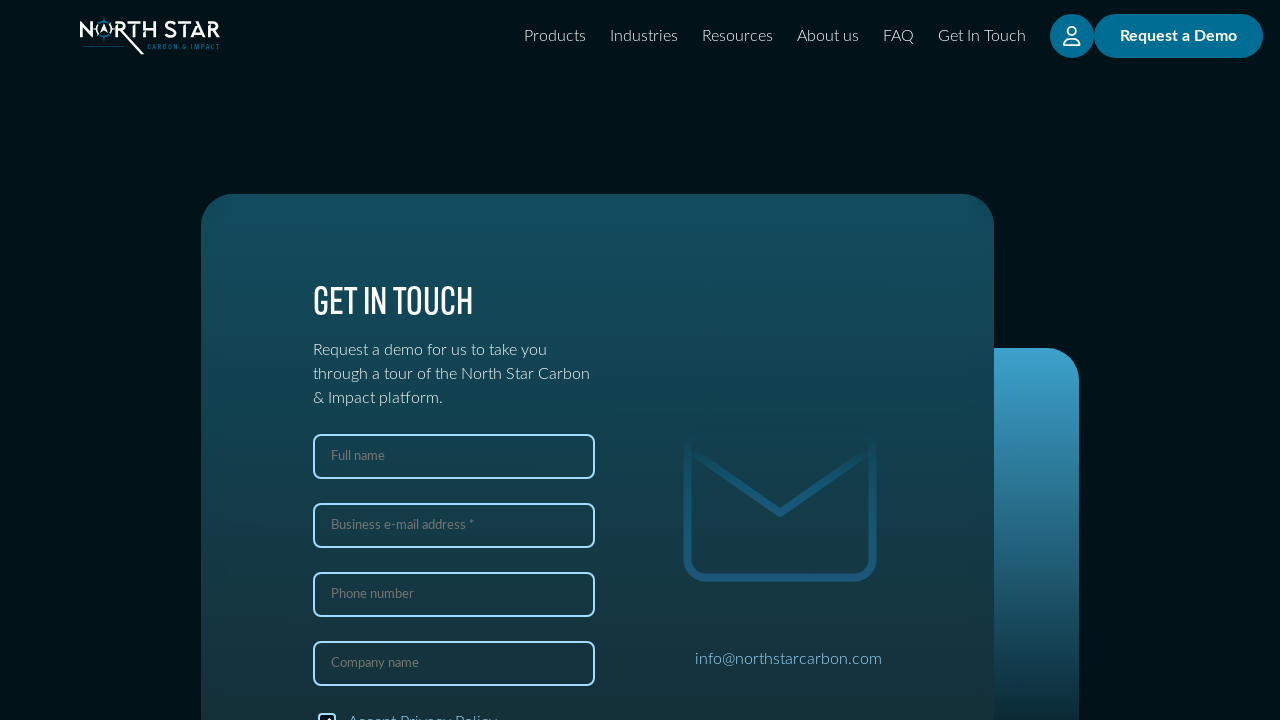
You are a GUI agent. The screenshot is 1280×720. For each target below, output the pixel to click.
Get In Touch (982, 36)
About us (828, 36)
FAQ (898, 36)
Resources (737, 36)
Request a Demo (1178, 36)
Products (555, 36)
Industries (644, 36)
